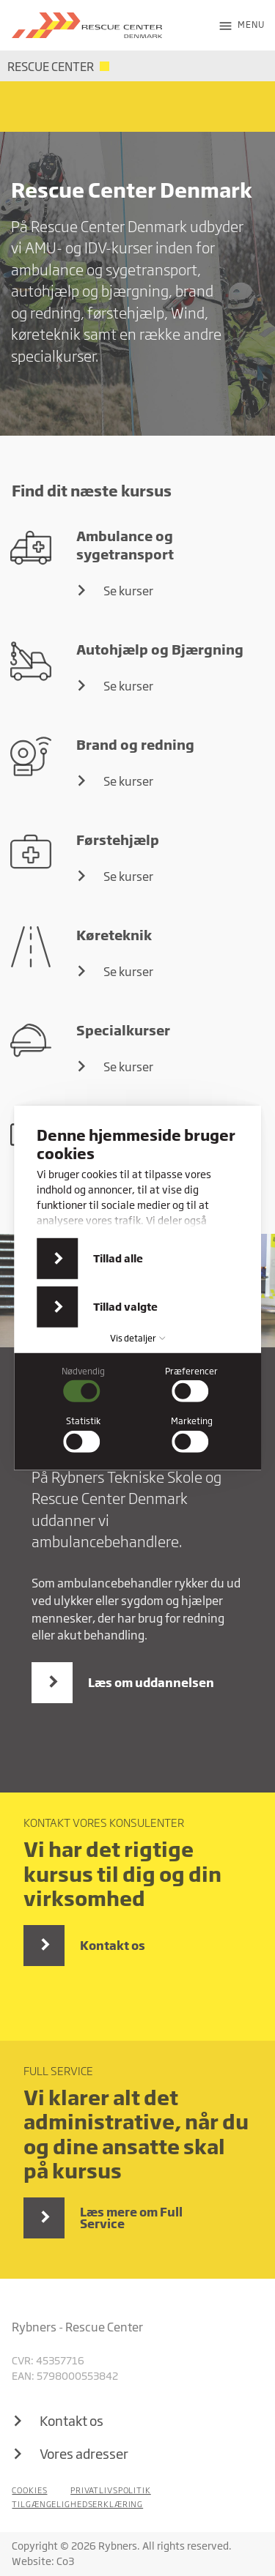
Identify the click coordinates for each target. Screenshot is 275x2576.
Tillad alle (118, 1258)
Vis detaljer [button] (138, 1338)
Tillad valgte (125, 1306)
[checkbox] (83, 1384)
